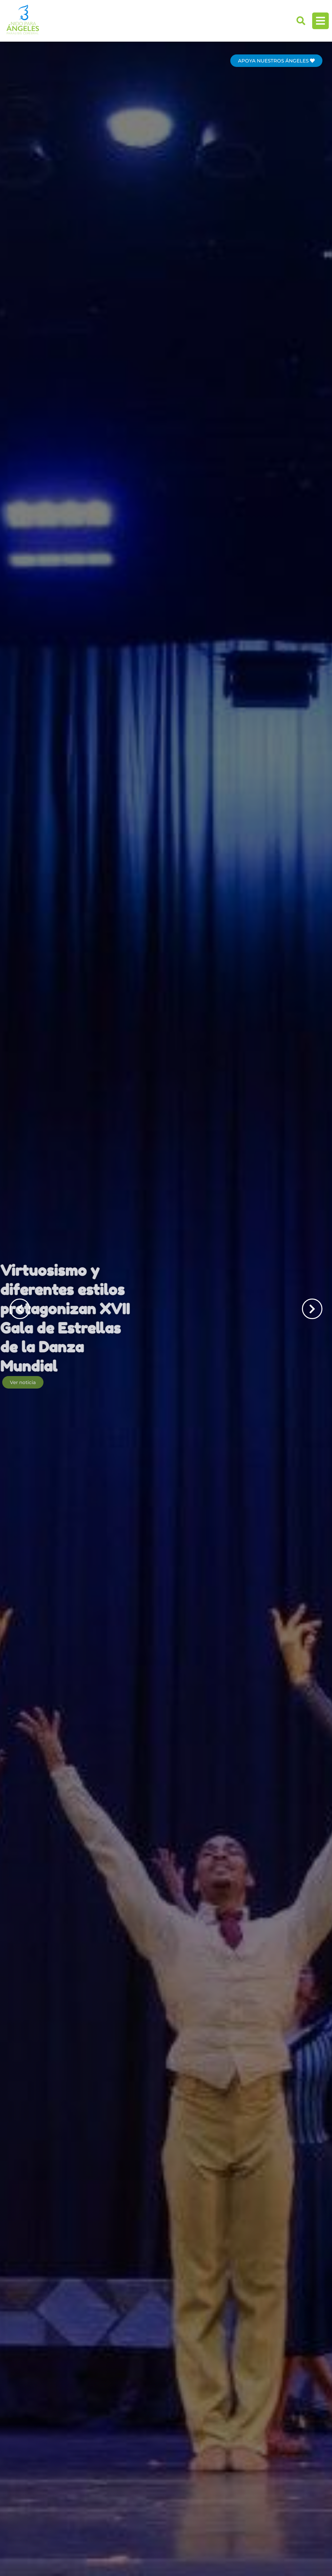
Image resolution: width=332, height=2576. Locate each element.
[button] (301, 21)
